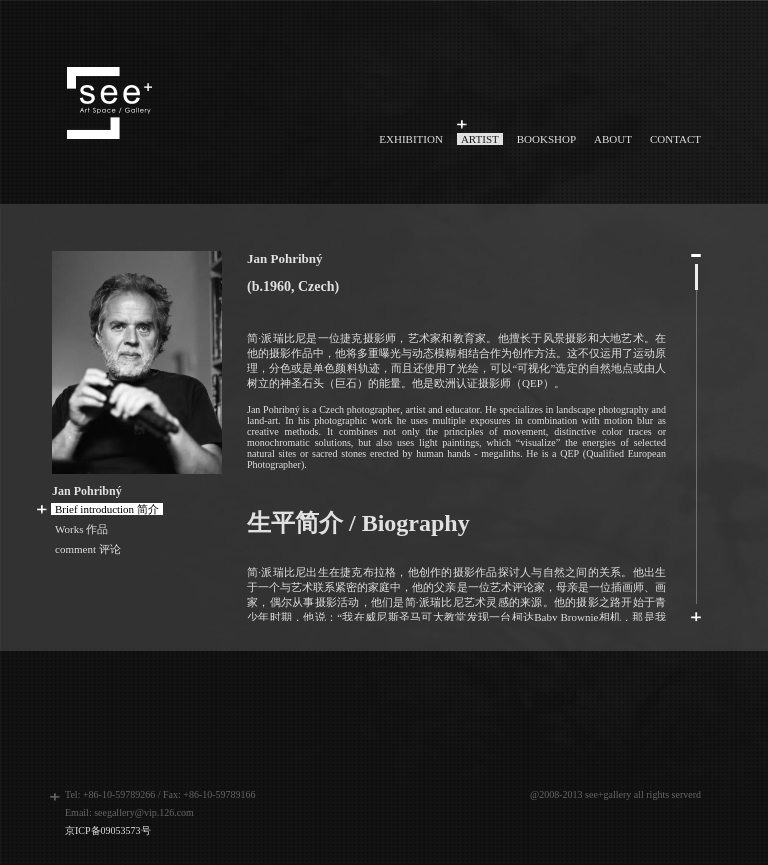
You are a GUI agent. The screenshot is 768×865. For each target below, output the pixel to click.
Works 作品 (81, 529)
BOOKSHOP (546, 139)
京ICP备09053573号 (108, 830)
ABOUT (613, 139)
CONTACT (675, 139)
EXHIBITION (411, 139)
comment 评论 (88, 549)
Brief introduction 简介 (107, 509)
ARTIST (480, 139)
